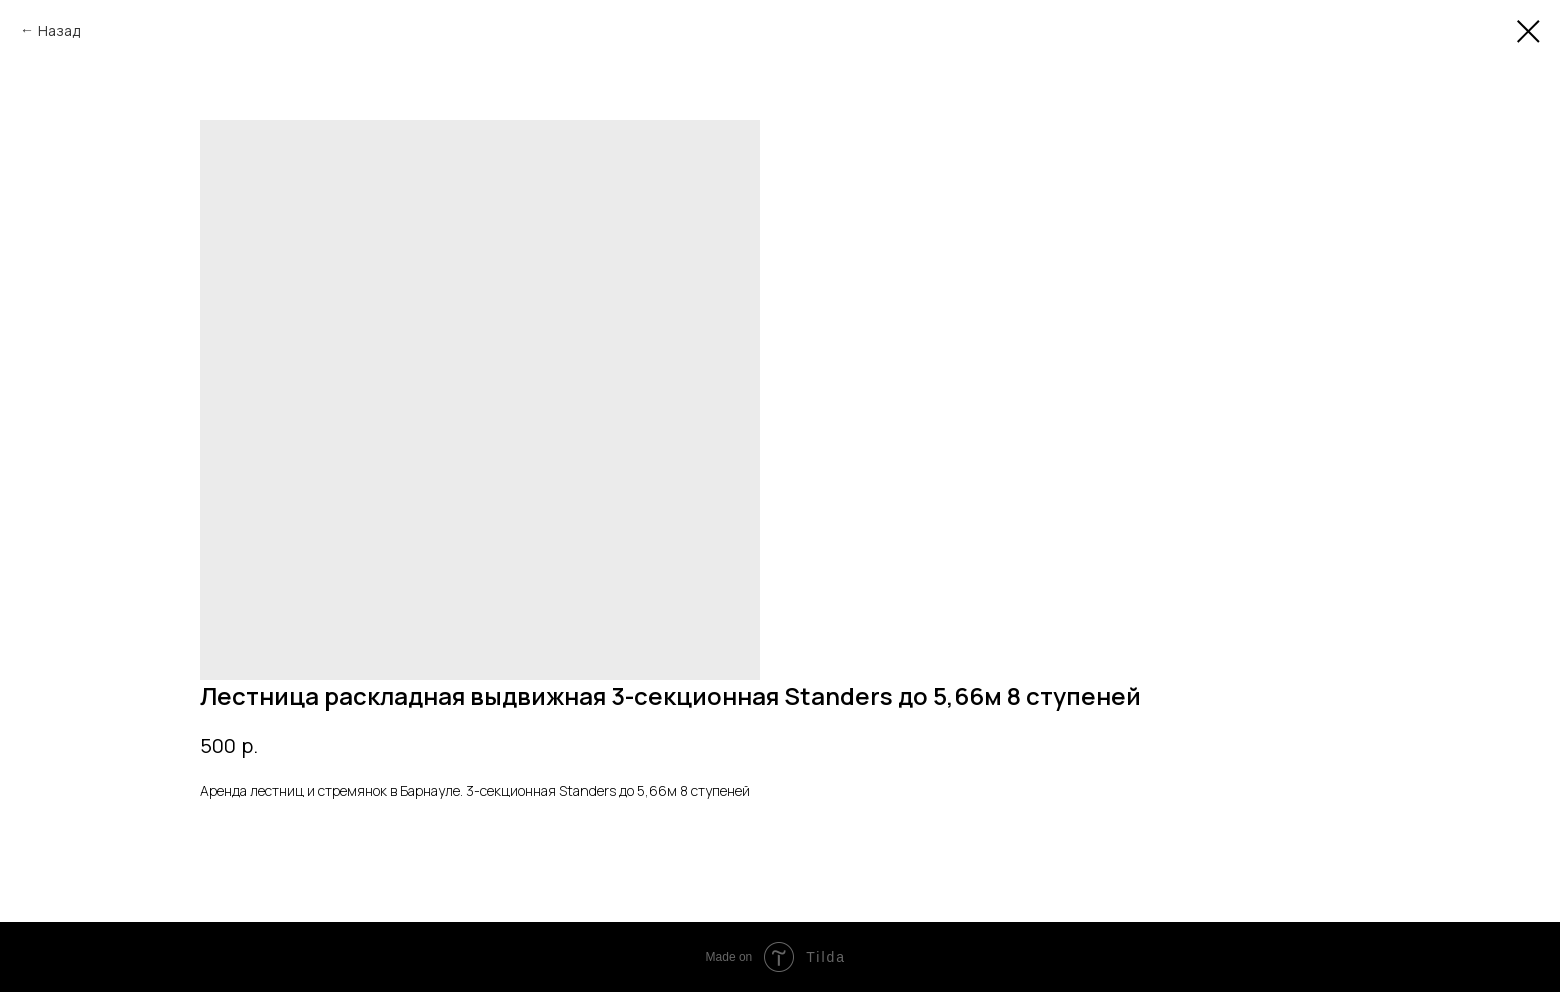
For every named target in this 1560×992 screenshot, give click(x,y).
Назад (59, 30)
